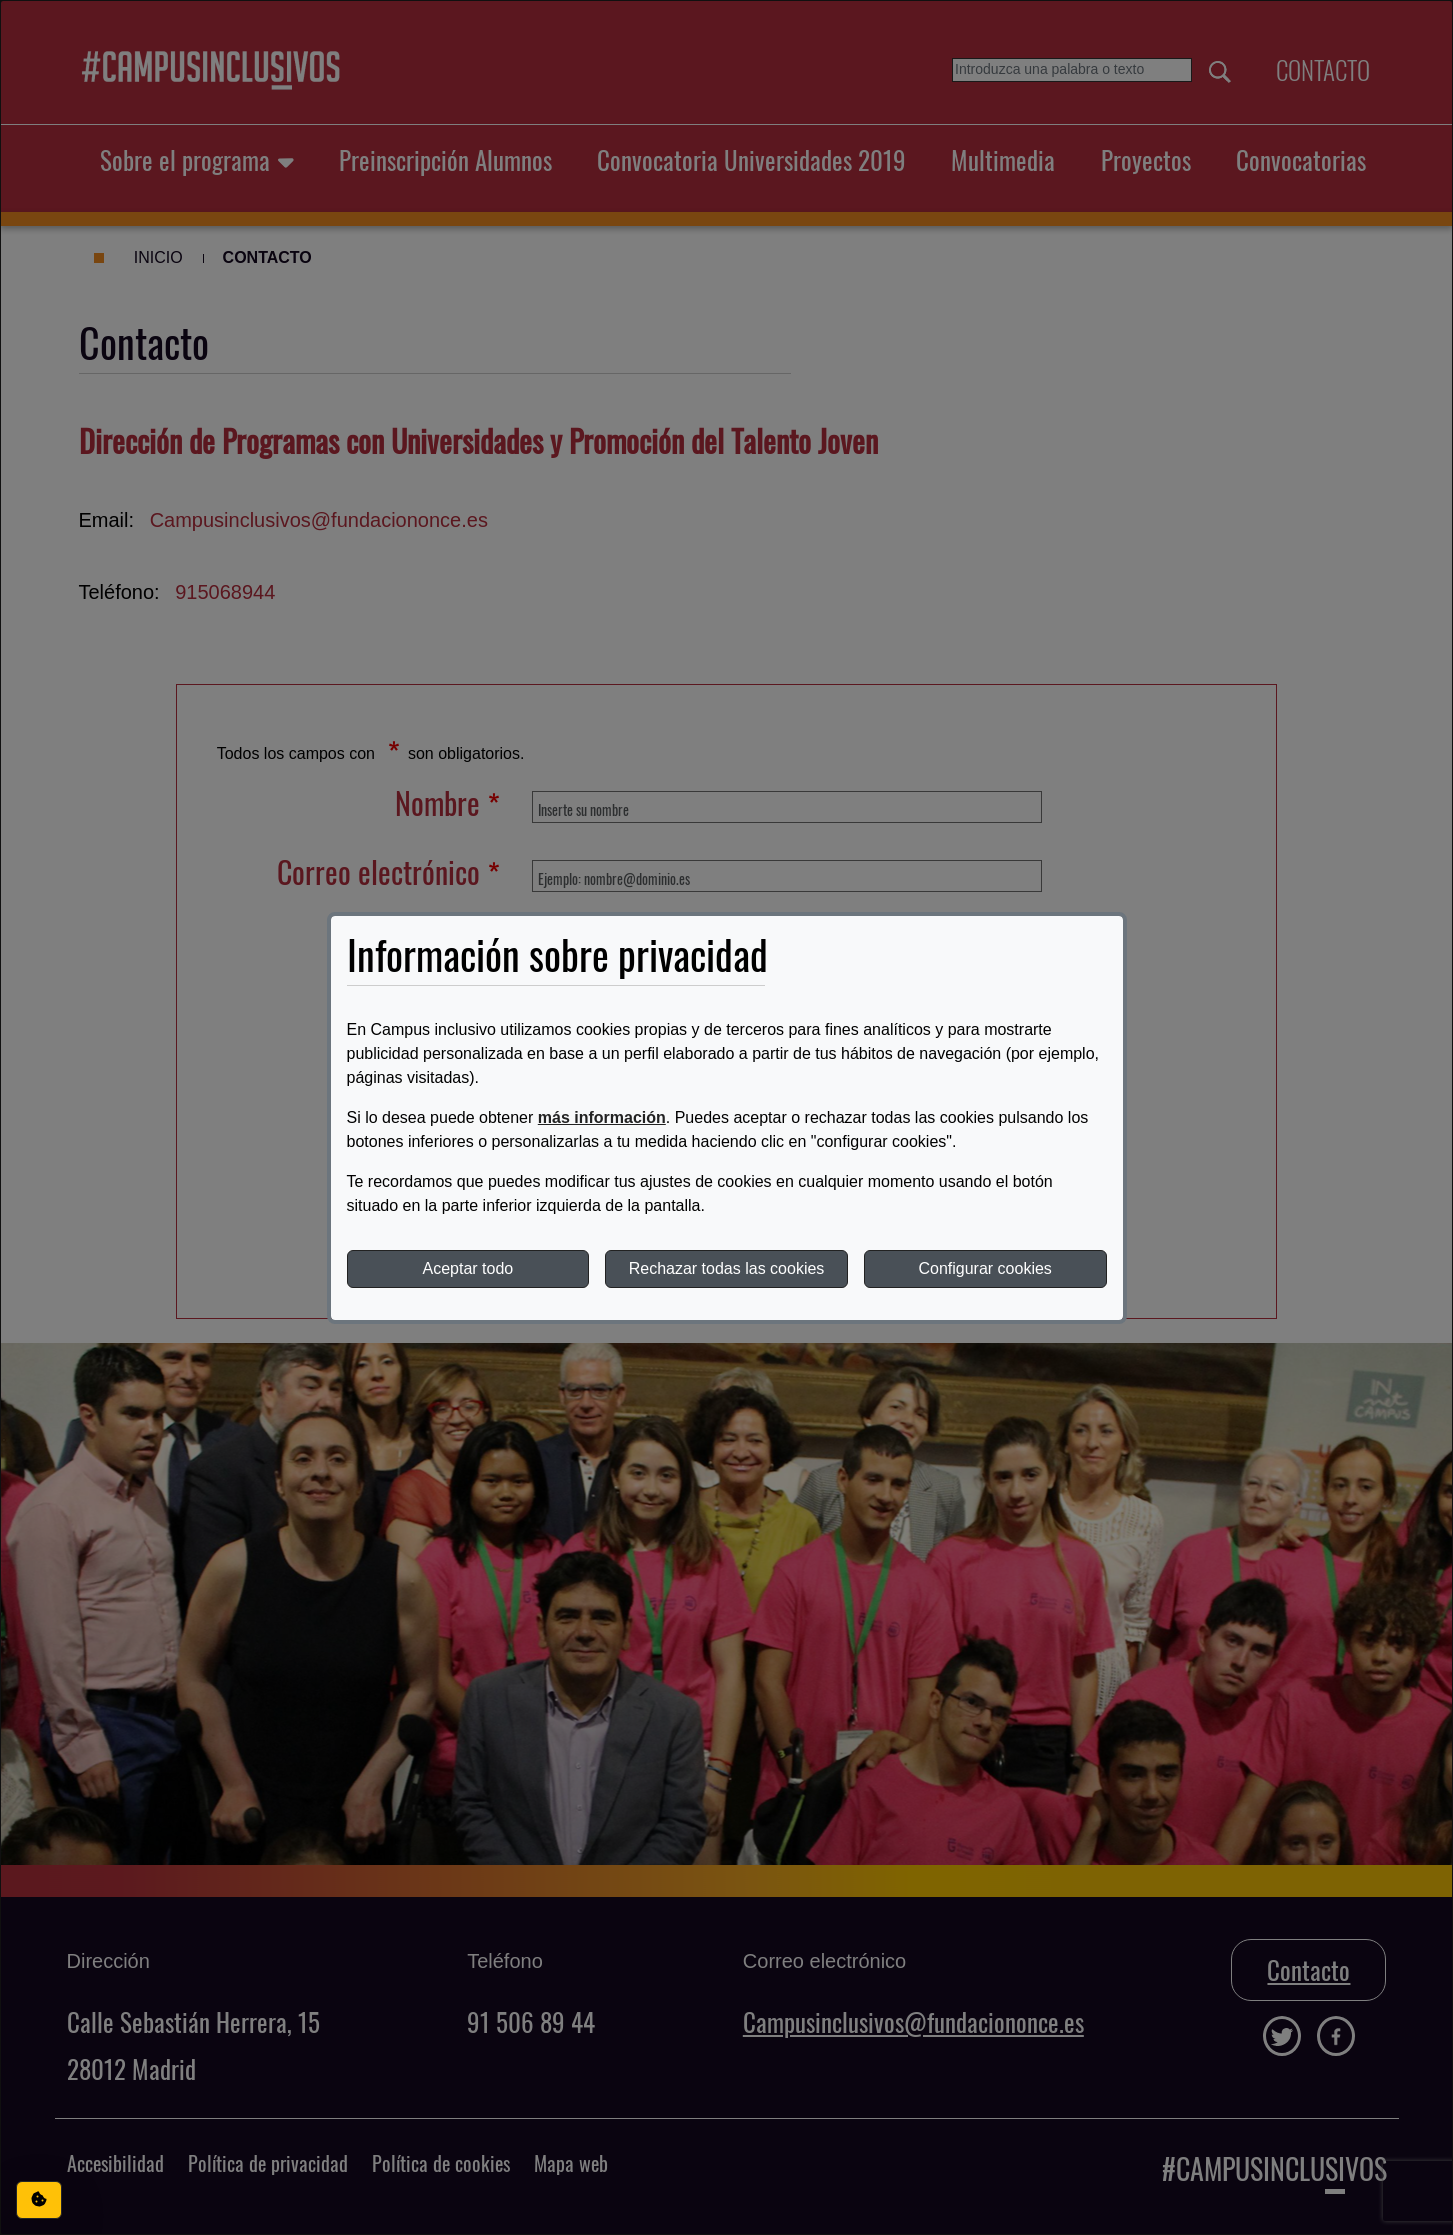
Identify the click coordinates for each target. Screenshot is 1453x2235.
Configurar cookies (984, 1268)
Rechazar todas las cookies (727, 1268)
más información (602, 1117)
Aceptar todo (467, 1268)
